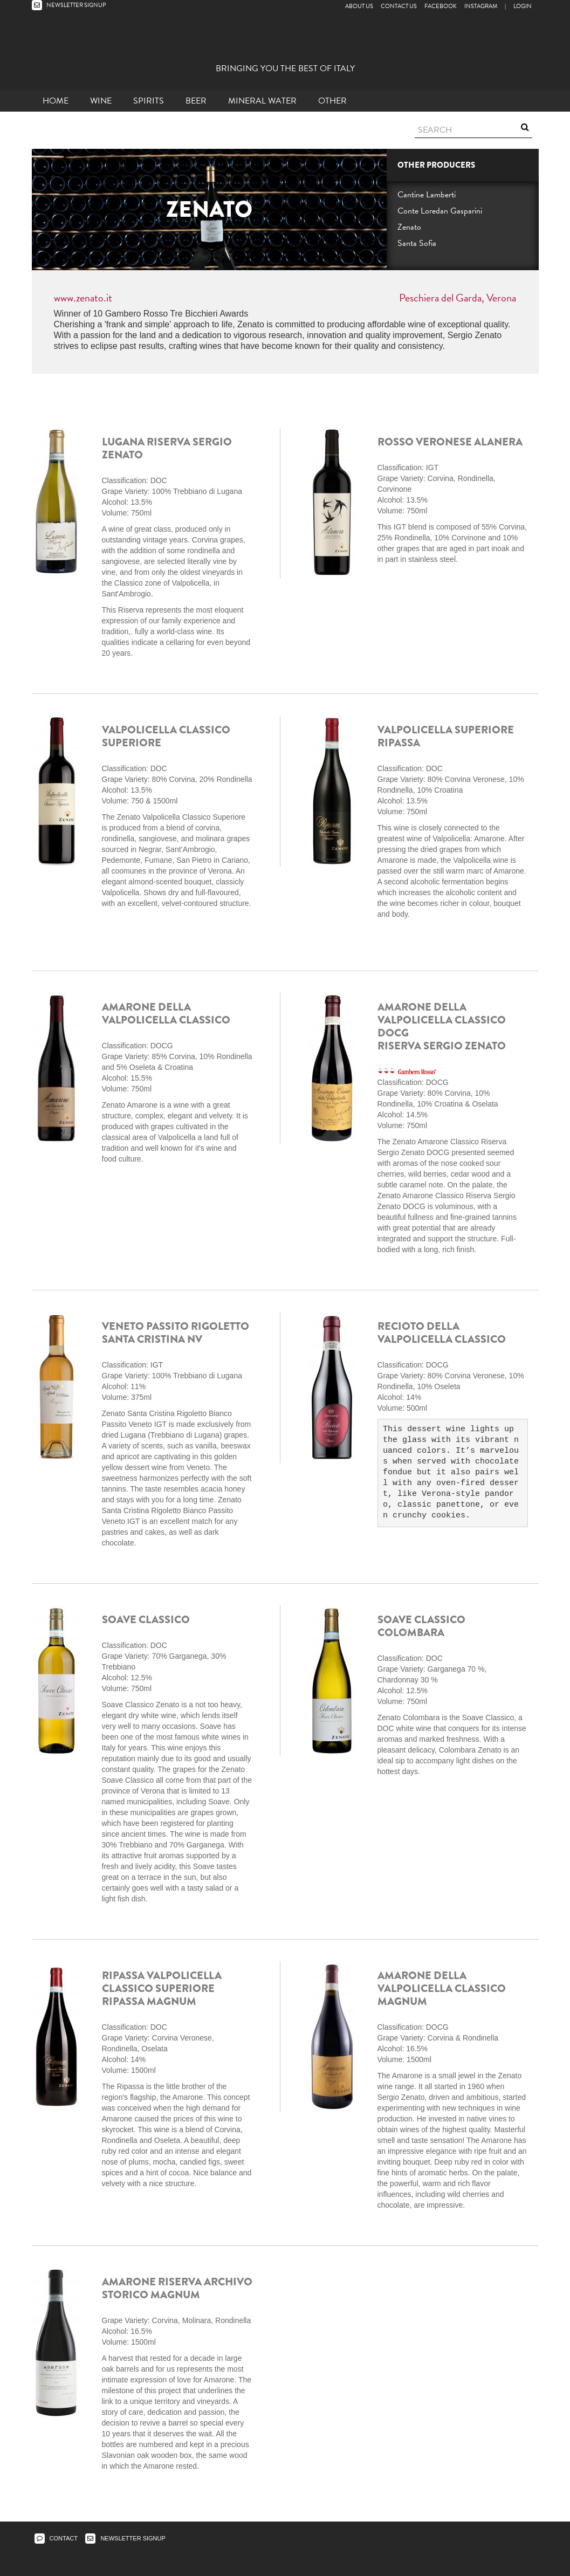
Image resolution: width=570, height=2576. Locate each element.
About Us (359, 6)
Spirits (148, 100)
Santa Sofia (416, 243)
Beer (196, 100)
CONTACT (56, 2538)
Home (55, 100)
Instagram (480, 6)
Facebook (440, 6)
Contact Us (399, 6)
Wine (101, 100)
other (332, 100)
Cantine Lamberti (426, 194)
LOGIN (522, 6)
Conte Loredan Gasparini (439, 210)
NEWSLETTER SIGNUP (69, 5)
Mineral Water (262, 100)
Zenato (409, 227)
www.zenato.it (83, 298)
